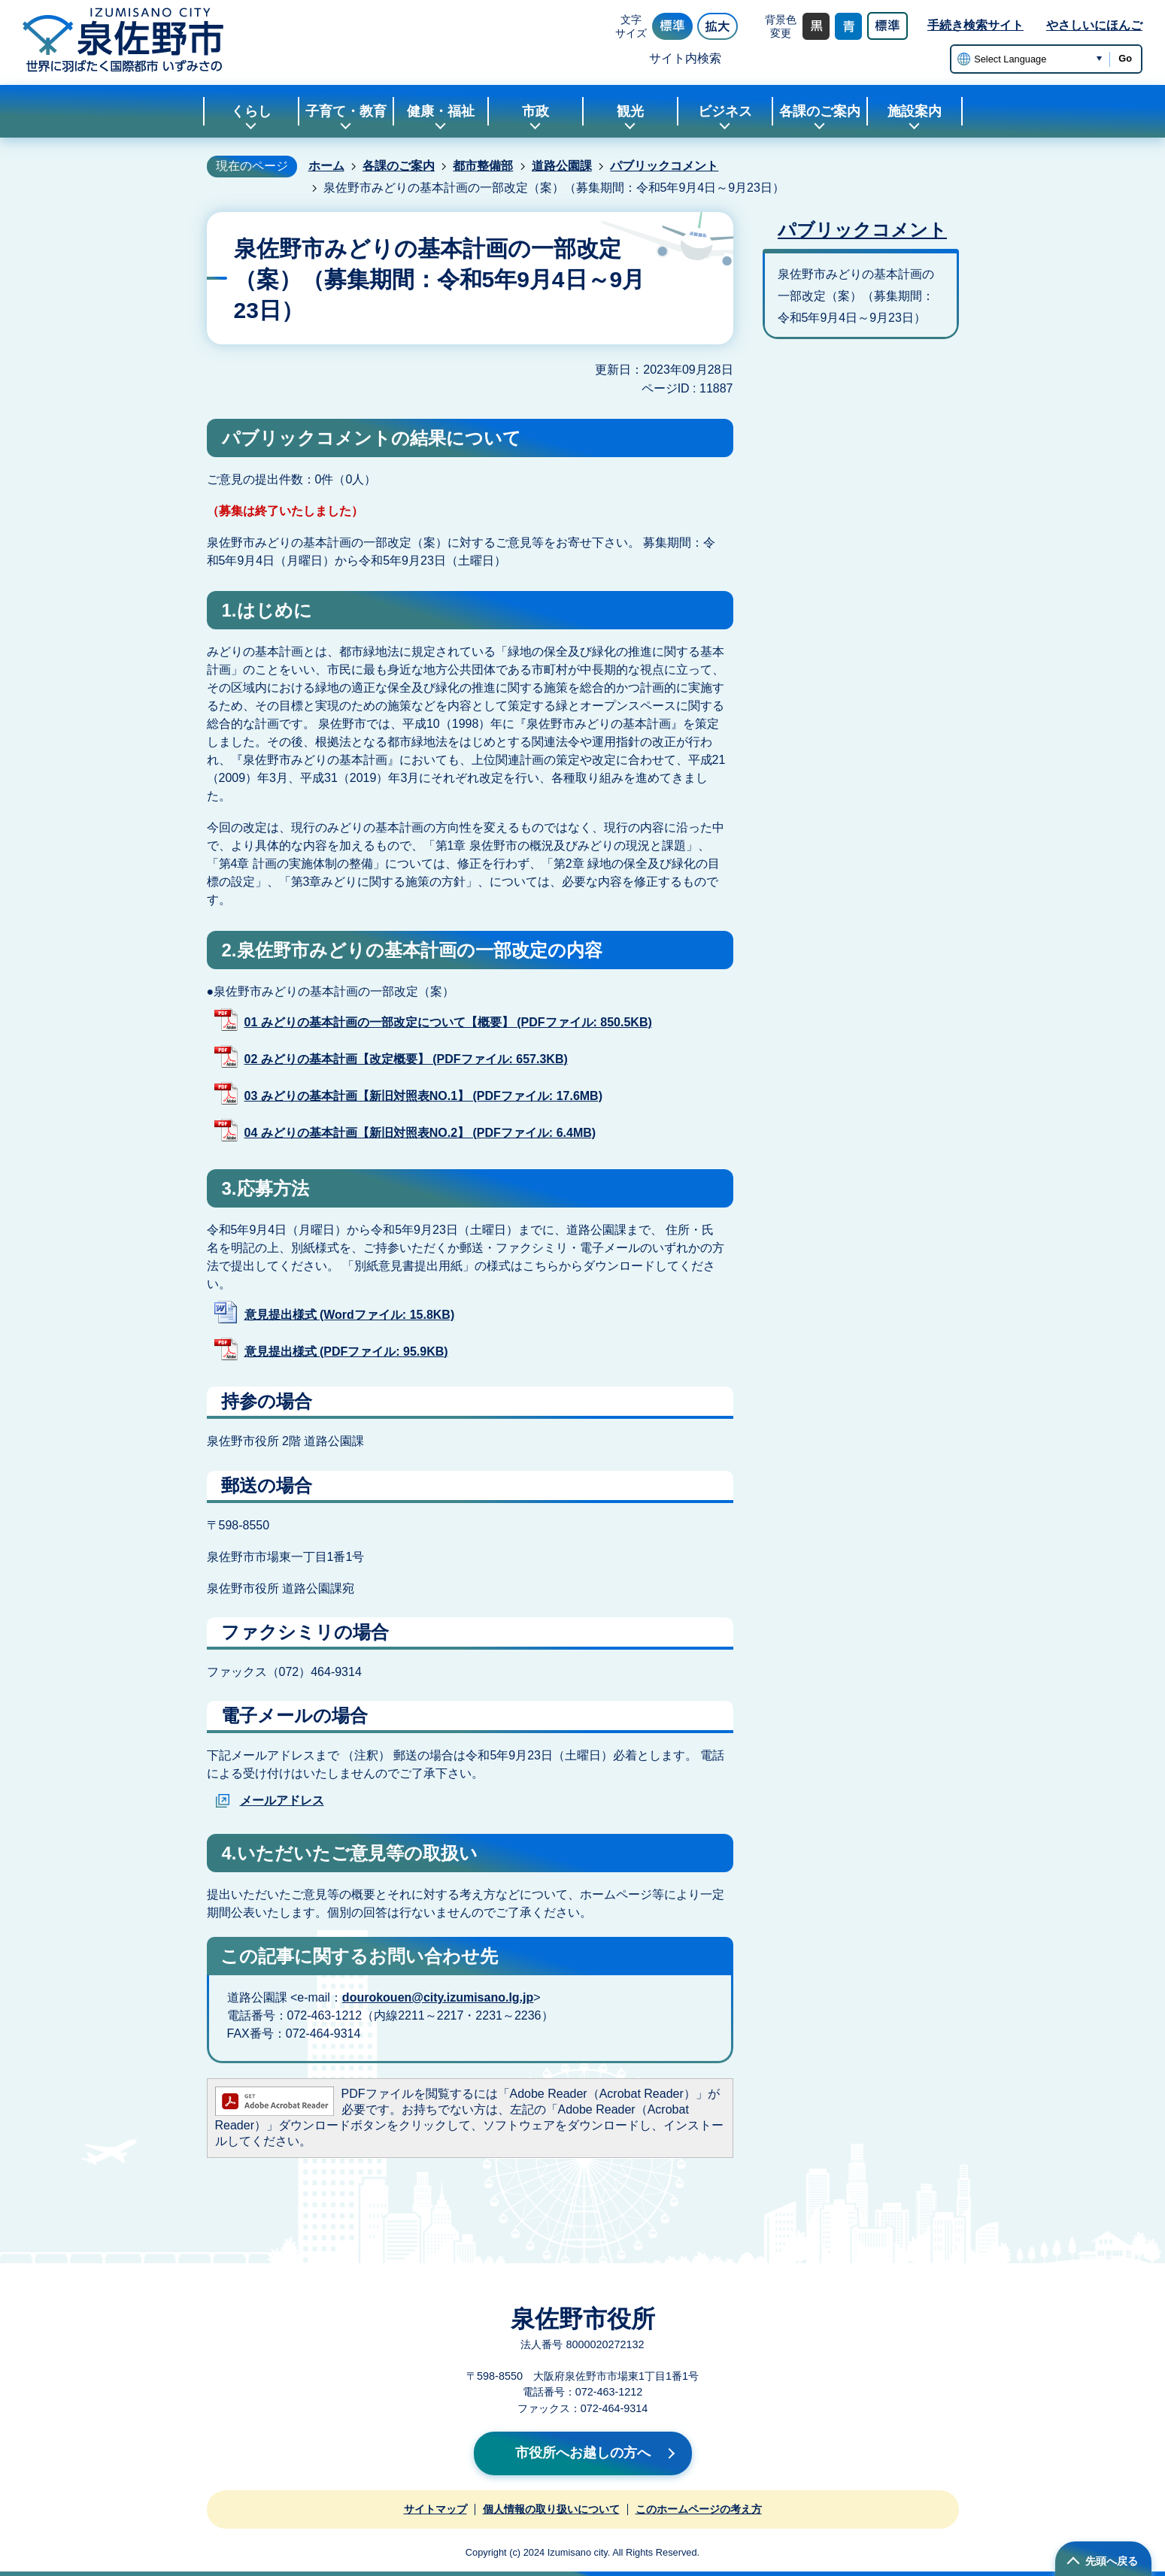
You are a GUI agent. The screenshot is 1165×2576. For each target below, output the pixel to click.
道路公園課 (562, 165)
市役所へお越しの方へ (583, 2452)
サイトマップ (435, 2509)
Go (1125, 58)
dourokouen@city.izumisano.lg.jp (437, 1997)
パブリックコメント (664, 165)
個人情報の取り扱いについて (551, 2509)
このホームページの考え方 (699, 2509)
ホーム (326, 165)
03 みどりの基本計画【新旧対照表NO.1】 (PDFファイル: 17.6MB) (423, 1095)
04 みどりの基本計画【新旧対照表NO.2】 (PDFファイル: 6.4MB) (420, 1132)
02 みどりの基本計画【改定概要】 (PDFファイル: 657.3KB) (406, 1059)
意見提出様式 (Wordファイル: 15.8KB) (349, 1314)
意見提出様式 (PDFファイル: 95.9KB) (346, 1351)
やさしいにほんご (1094, 25)
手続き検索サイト (975, 25)
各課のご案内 (399, 165)
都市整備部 (483, 165)
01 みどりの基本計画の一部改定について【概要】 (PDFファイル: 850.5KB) (448, 1022)
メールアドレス (282, 1800)
